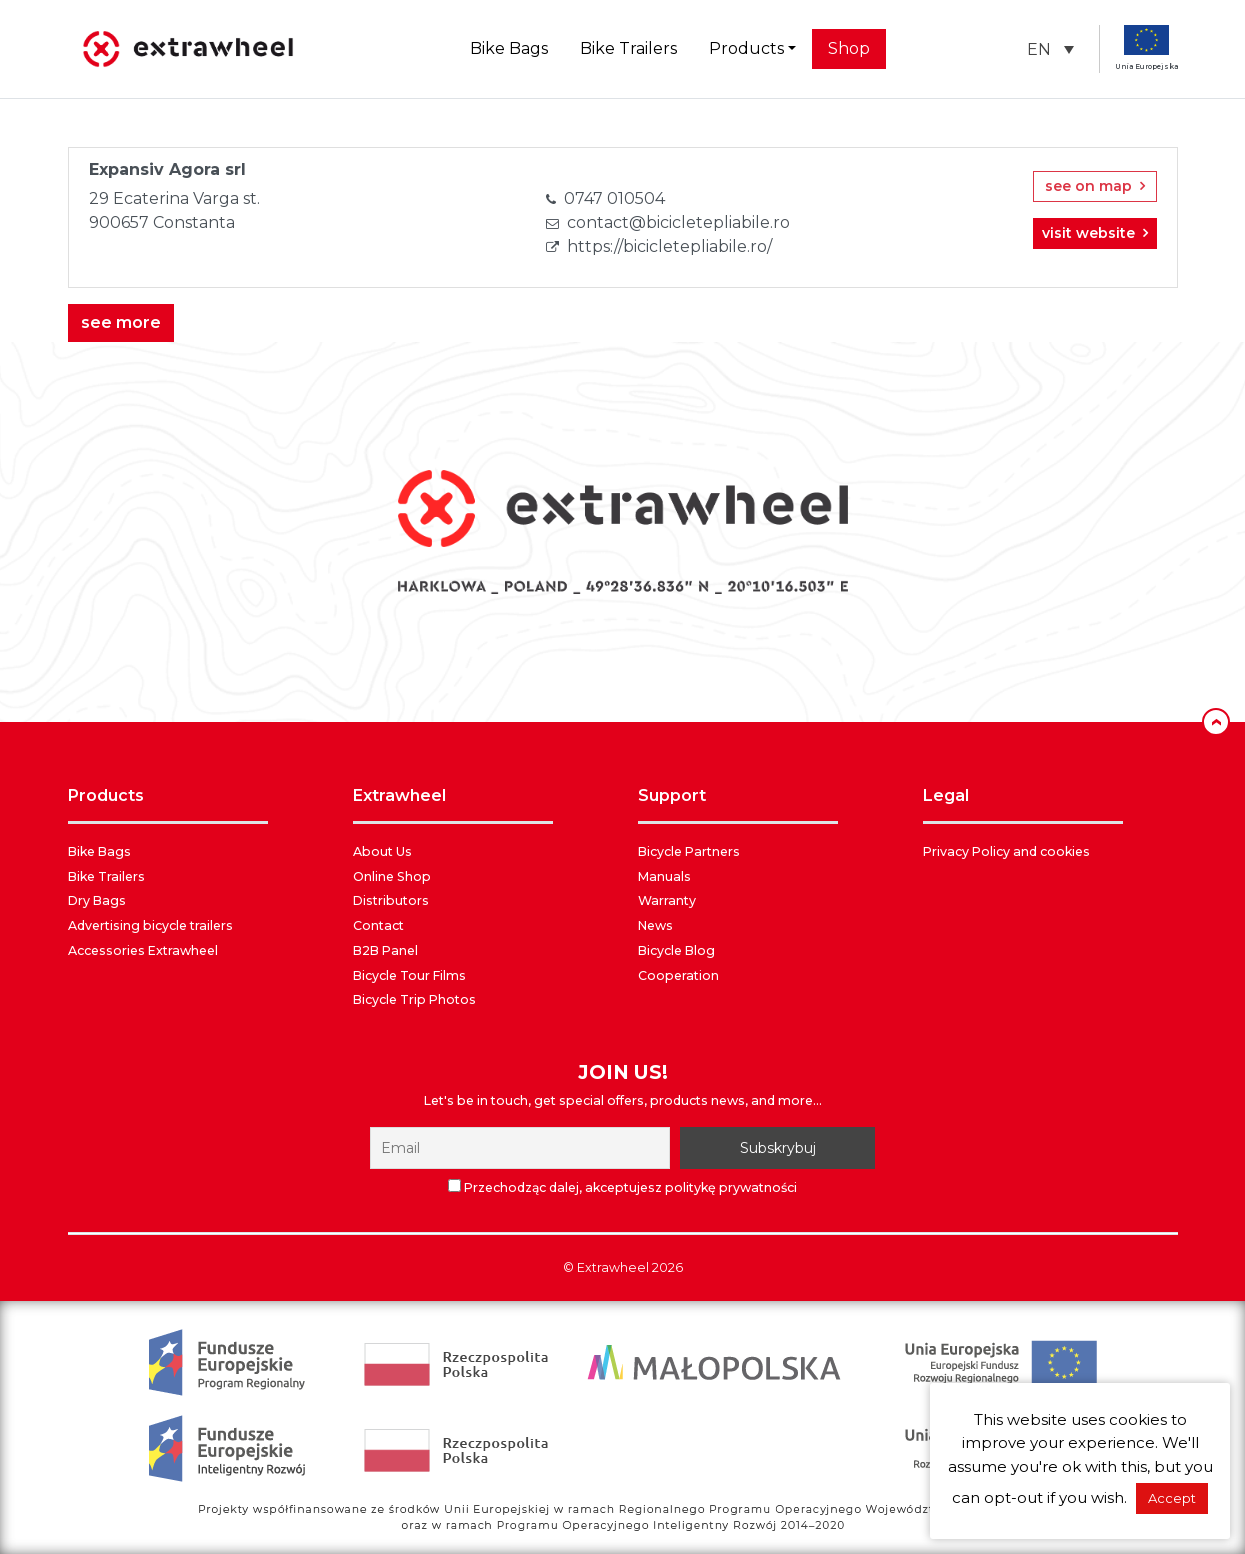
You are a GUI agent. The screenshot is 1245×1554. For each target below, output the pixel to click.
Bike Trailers (628, 48)
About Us (382, 851)
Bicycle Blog (676, 950)
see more (121, 322)
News (655, 925)
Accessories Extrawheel (143, 950)
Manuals (664, 876)
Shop (849, 48)
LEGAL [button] (946, 795)
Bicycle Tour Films (409, 975)
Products (746, 48)
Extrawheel (613, 1267)
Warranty (667, 900)
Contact (378, 925)
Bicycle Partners (689, 851)
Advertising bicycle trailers (150, 925)
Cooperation (678, 975)
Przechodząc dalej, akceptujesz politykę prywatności (630, 1187)
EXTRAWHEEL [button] (399, 795)
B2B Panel (385, 950)
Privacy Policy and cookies (1006, 851)
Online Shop (392, 876)
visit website (1095, 233)
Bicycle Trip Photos (414, 999)
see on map (1095, 186)
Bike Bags (509, 48)
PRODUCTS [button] (106, 795)
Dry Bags (97, 900)
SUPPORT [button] (672, 795)
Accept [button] (1172, 1498)
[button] (1050, 49)
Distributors (391, 900)
